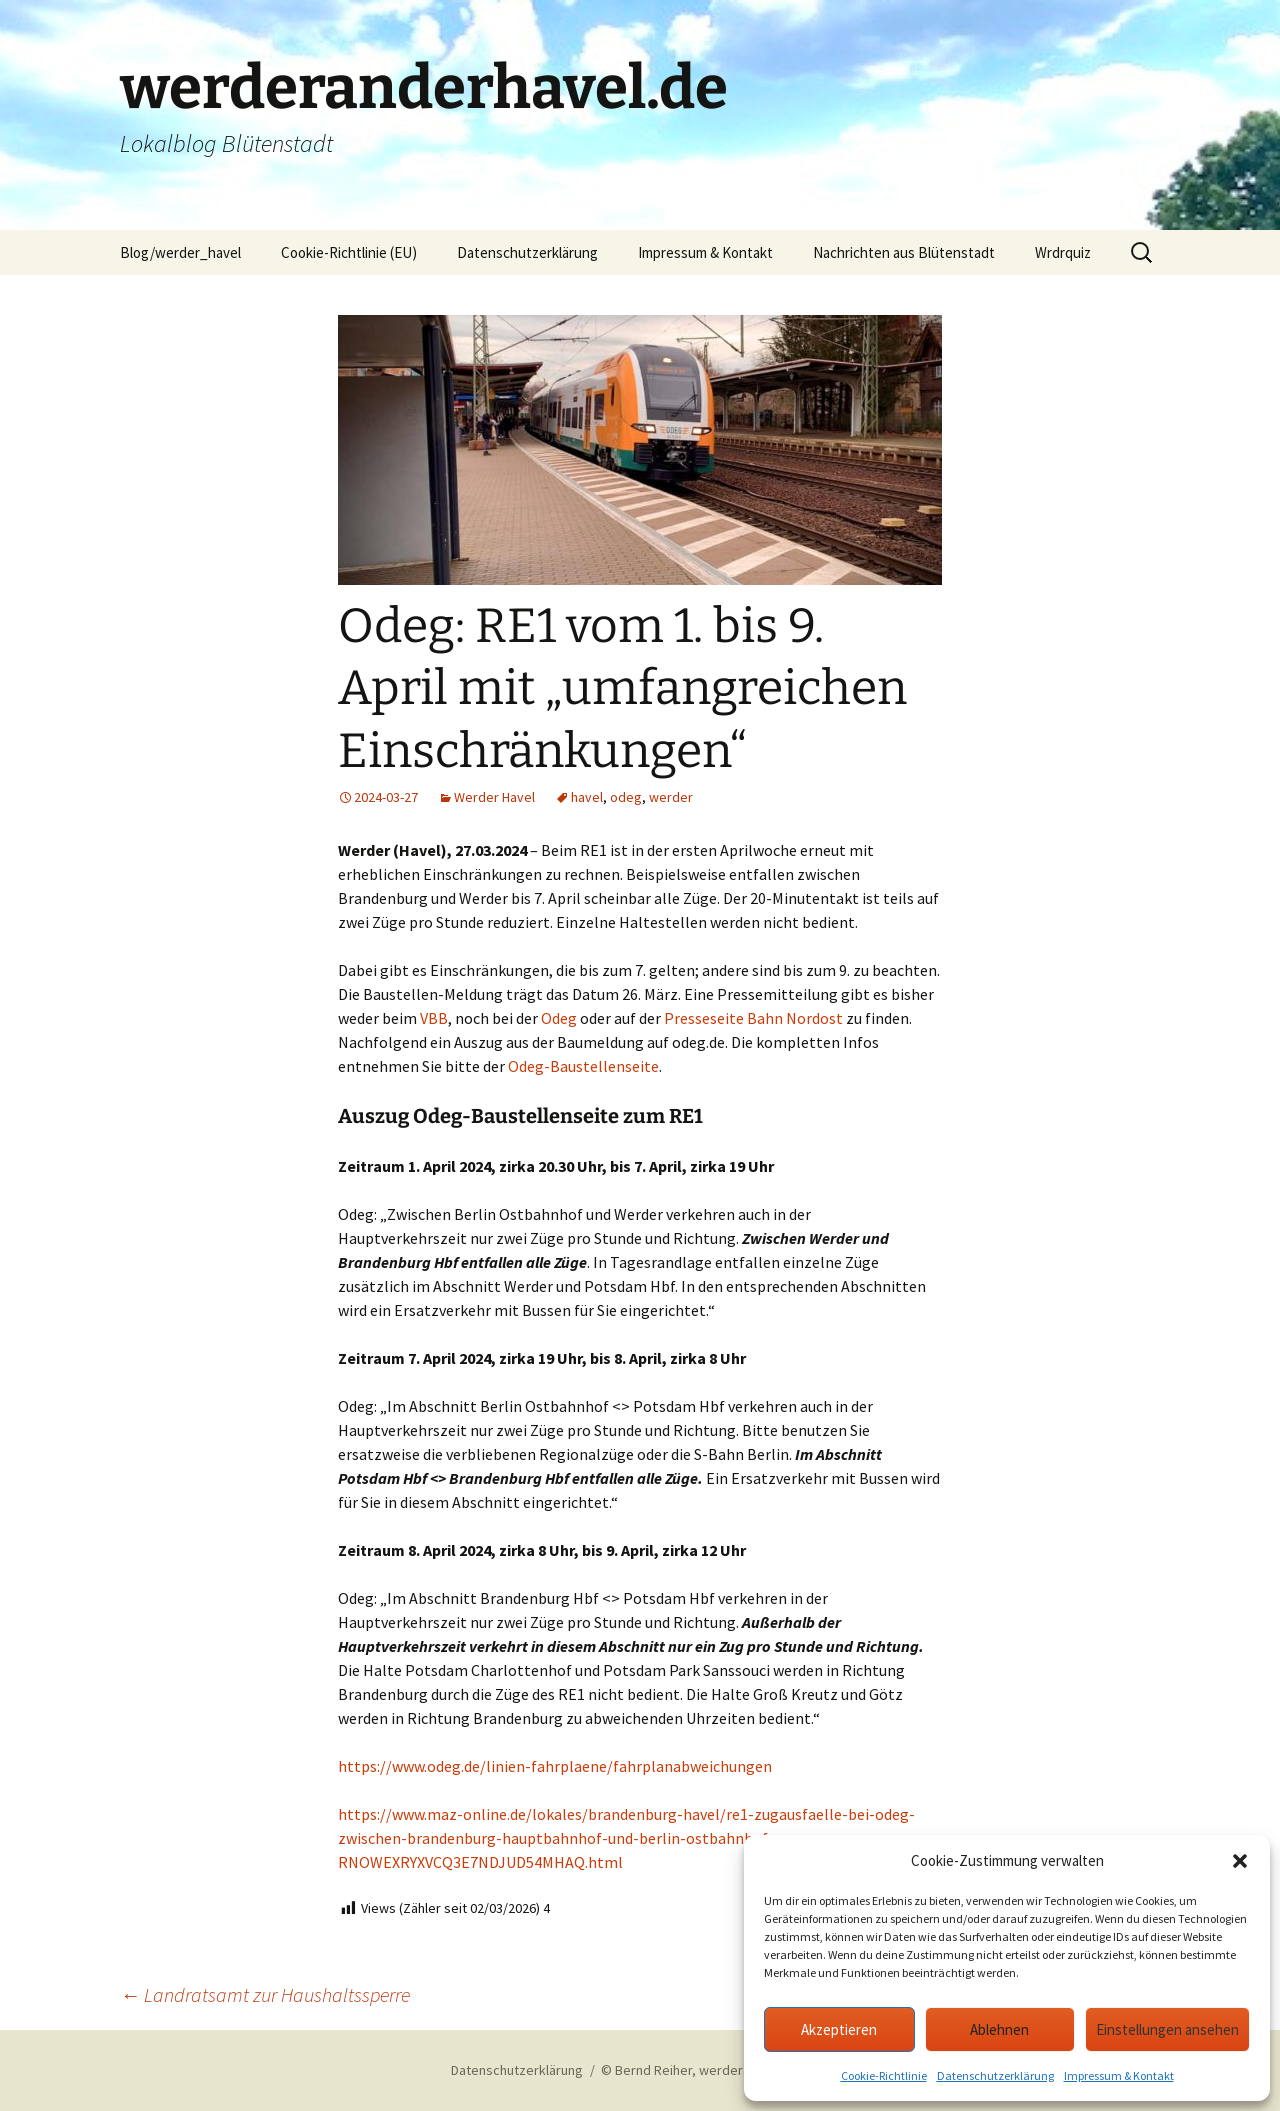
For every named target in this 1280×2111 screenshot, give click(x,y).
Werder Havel (494, 797)
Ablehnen (999, 2029)
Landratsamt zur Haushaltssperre (265, 1994)
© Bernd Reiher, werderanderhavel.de (715, 2070)
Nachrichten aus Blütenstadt (904, 252)
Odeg (559, 1018)
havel (587, 797)
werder (671, 797)
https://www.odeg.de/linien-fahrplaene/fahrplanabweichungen (555, 1766)
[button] (1240, 1861)
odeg (626, 797)
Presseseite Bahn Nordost (753, 1018)
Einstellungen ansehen (1167, 2029)
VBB (434, 1018)
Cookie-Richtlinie (884, 2075)
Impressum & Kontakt (1119, 2075)
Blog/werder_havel (180, 252)
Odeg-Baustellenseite (583, 1066)
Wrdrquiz (1063, 252)
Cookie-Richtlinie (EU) (349, 252)
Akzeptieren (839, 2029)
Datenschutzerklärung (995, 2075)
